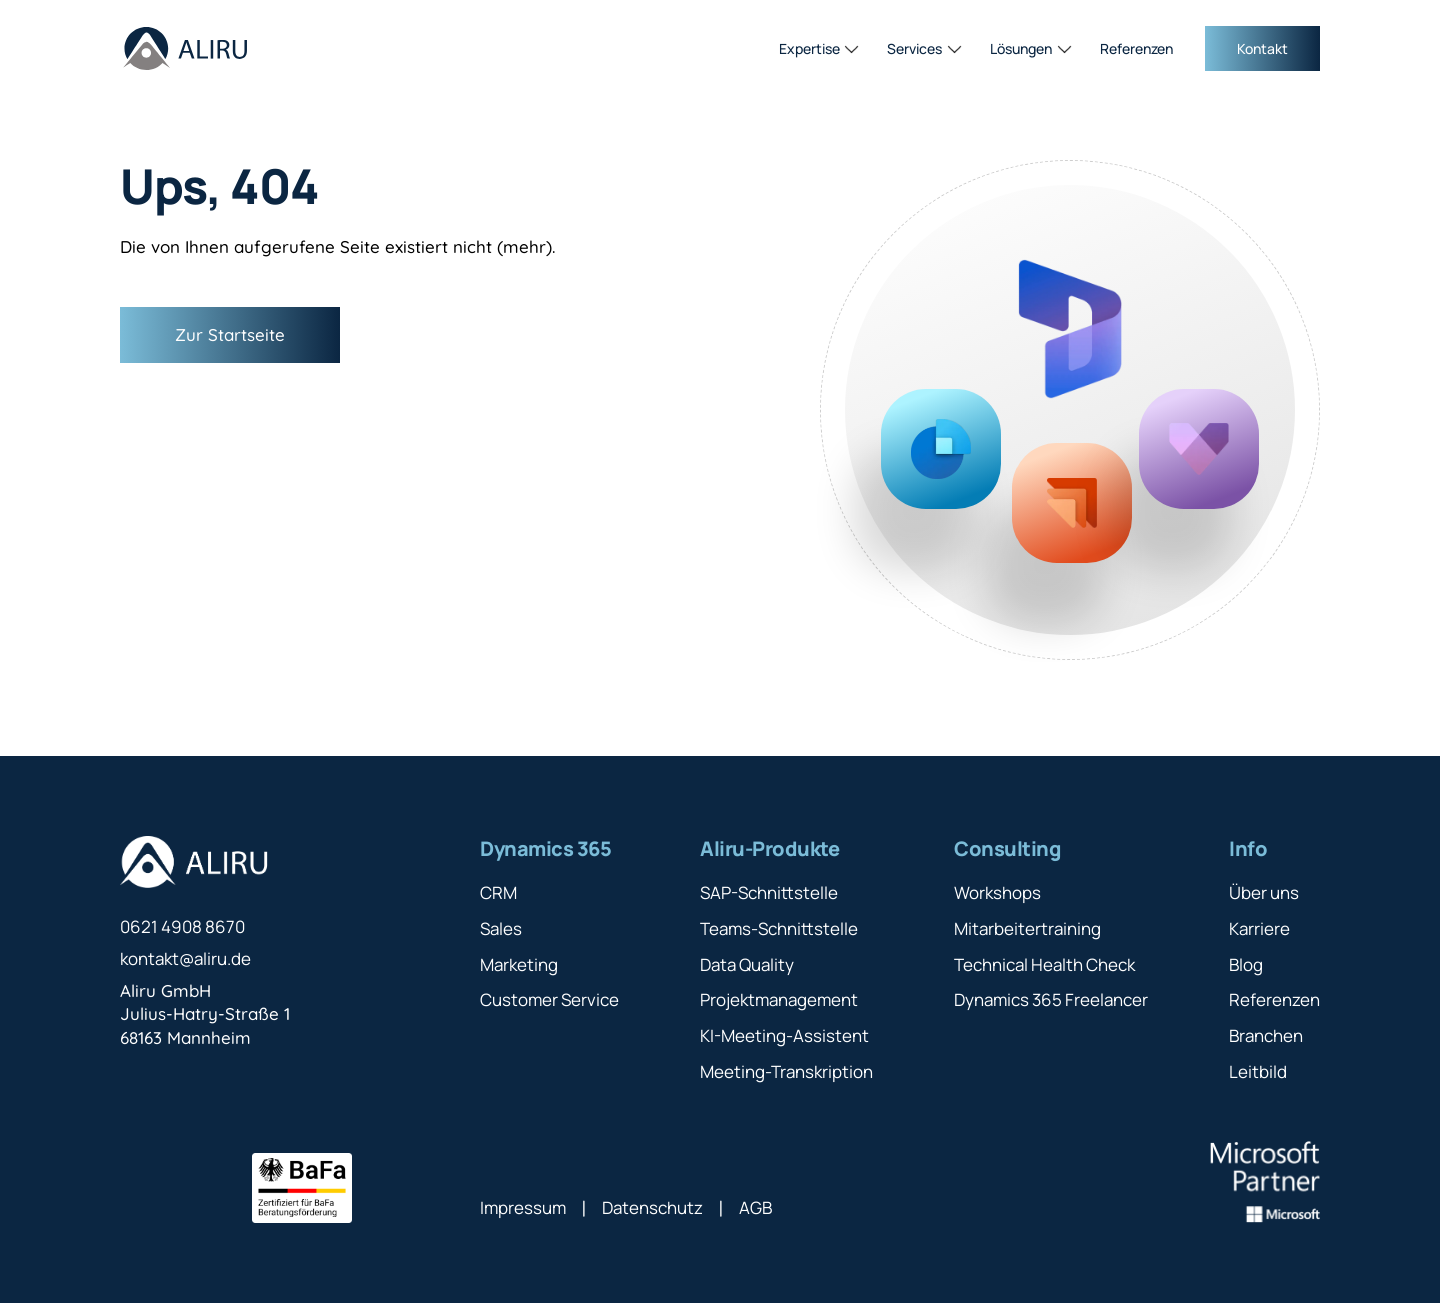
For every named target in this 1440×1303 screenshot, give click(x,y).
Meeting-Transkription (786, 1071)
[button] (819, 48)
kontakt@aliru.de (185, 958)
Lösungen (1021, 48)
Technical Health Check (1044, 964)
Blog (1246, 964)
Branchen (1266, 1035)
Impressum (523, 1207)
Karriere (1259, 928)
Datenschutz (652, 1207)
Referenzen (1136, 48)
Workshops (997, 892)
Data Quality (747, 964)
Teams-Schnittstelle (779, 928)
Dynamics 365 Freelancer (1051, 999)
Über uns (1264, 892)
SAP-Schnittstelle (769, 892)
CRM (498, 892)
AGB (755, 1207)
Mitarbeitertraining (1027, 928)
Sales (501, 928)
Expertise (809, 48)
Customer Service (549, 999)
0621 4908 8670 (182, 926)
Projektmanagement (779, 999)
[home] (185, 49)
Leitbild (1258, 1071)
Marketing (519, 964)
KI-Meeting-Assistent (784, 1035)
